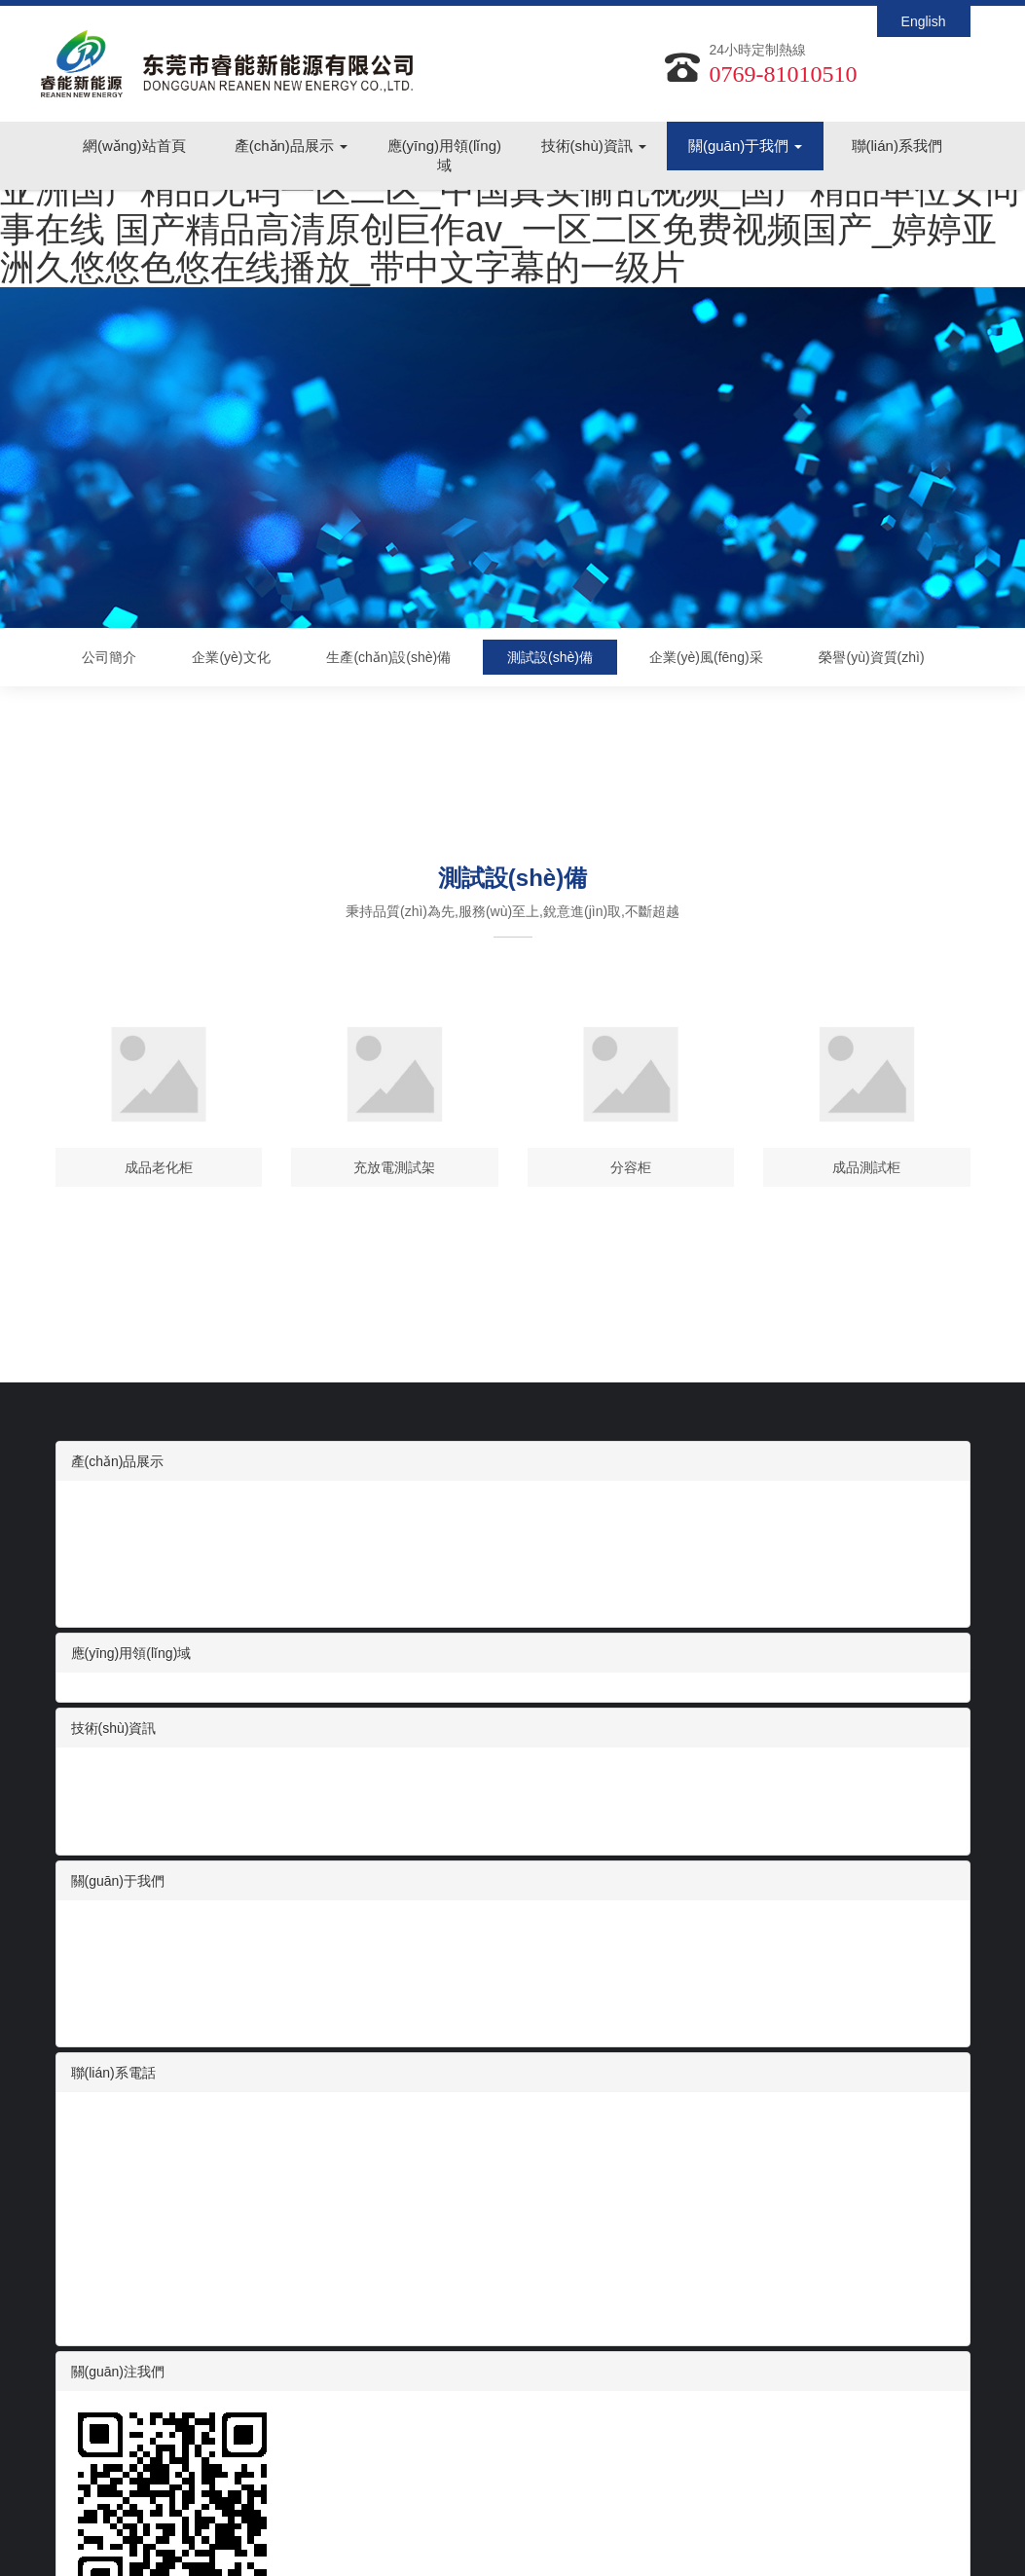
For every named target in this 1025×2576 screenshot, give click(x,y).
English (923, 21)
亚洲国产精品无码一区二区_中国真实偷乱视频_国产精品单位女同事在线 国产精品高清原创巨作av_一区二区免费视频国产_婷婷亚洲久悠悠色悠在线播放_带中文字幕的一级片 (510, 228)
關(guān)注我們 (118, 2371)
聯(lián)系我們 (897, 146)
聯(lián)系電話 (113, 2072)
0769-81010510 (784, 74)
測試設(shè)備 (550, 657)
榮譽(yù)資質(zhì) (871, 657)
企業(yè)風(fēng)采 (706, 657)
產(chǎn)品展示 (291, 146)
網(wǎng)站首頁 (134, 146)
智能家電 (98, 1524)
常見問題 (98, 1830)
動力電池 (98, 1602)
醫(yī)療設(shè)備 (123, 1544)
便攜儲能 (98, 1583)
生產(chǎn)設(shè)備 (388, 657)
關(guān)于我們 (745, 146)
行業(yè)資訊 (110, 1772)
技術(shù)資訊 (593, 146)
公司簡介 (109, 657)
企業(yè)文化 (231, 657)
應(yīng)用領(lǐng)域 (444, 156)
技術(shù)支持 (114, 1811)
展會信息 (98, 1791)
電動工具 (98, 1563)
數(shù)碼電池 (114, 1505)
